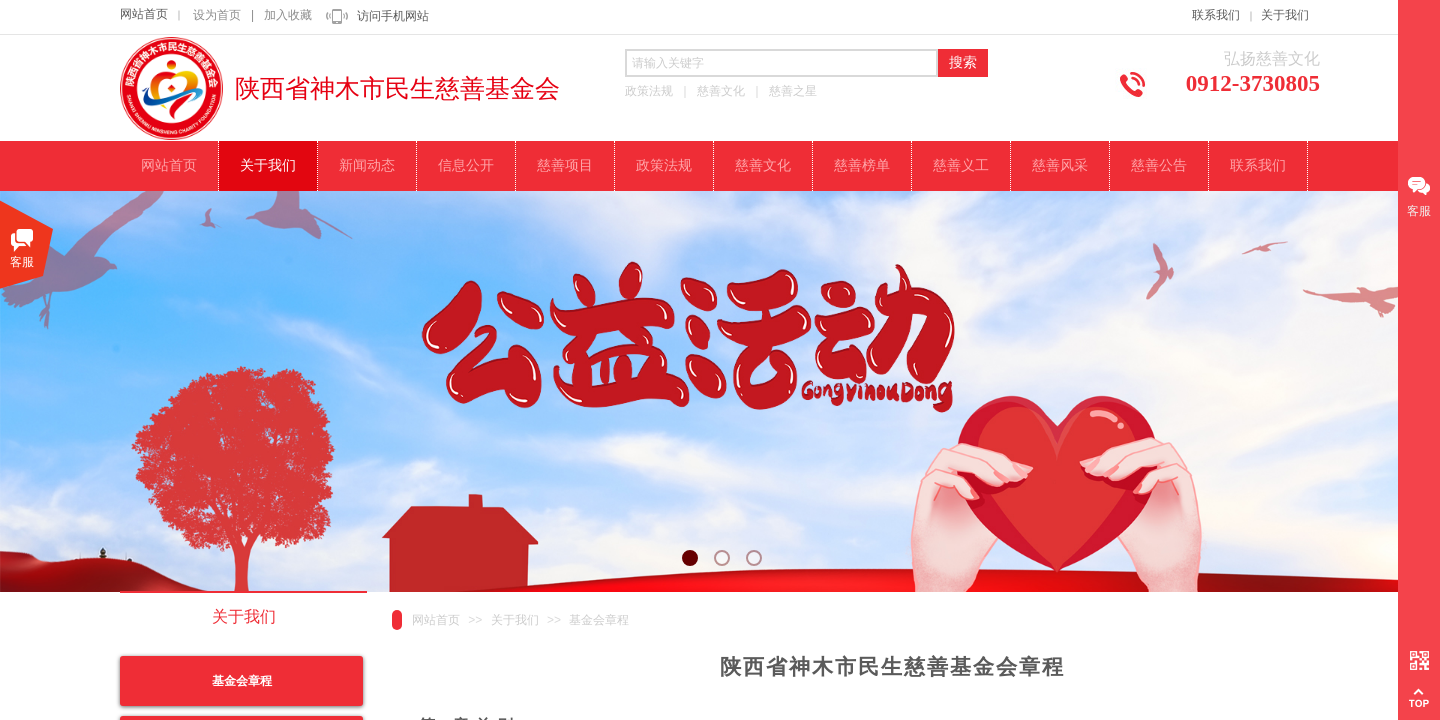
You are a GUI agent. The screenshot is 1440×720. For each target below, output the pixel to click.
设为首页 (217, 15)
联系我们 (1216, 15)
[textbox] (781, 63)
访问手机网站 (393, 16)
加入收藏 (288, 15)
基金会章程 (599, 620)
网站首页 (144, 14)
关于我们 (1285, 15)
